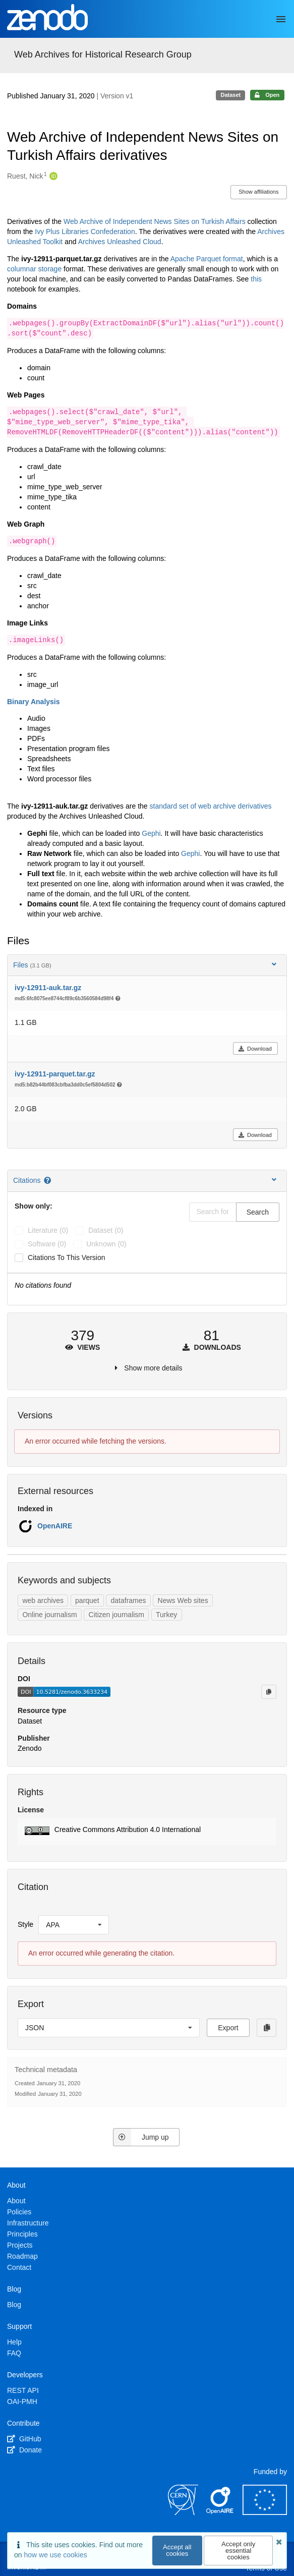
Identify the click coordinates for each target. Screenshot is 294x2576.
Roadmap (22, 2256)
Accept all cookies (177, 2550)
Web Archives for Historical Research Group (103, 54)
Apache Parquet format (206, 259)
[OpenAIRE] (220, 2512)
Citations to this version (66, 1257)
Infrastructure (27, 2223)
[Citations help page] (48, 1180)
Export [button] (228, 2028)
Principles (22, 2234)
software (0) (47, 1244)
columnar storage (34, 269)
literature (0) (48, 1230)
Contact (19, 2267)
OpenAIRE (54, 1526)
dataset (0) (105, 1230)
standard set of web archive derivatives (211, 806)
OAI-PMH (22, 2401)
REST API (23, 2390)
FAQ (14, 2353)
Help (14, 2342)
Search (258, 1212)
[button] (147, 1831)
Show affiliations (258, 192)
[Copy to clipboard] (268, 1692)
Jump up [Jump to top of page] (141, 2137)
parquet (87, 1600)
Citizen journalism (116, 1615)
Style (25, 1924)
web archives (43, 1600)
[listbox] (73, 1924)
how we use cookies (55, 2555)
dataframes (128, 1600)
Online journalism (49, 1615)
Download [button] (255, 1049)
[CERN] (183, 2512)
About (16, 2201)
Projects (20, 2245)
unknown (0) (106, 1244)
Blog (14, 2305)
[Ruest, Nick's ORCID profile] (52, 176)
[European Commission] (265, 2512)
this (256, 279)
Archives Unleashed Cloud (119, 242)
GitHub (24, 2439)
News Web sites (183, 1600)
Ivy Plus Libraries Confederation (85, 231)
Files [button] (145, 964)
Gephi (151, 833)
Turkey (166, 1615)
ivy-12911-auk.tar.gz (48, 988)
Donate (24, 2450)
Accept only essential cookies (238, 2550)
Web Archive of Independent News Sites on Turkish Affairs (155, 221)
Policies (19, 2212)
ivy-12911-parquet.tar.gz (55, 1074)
